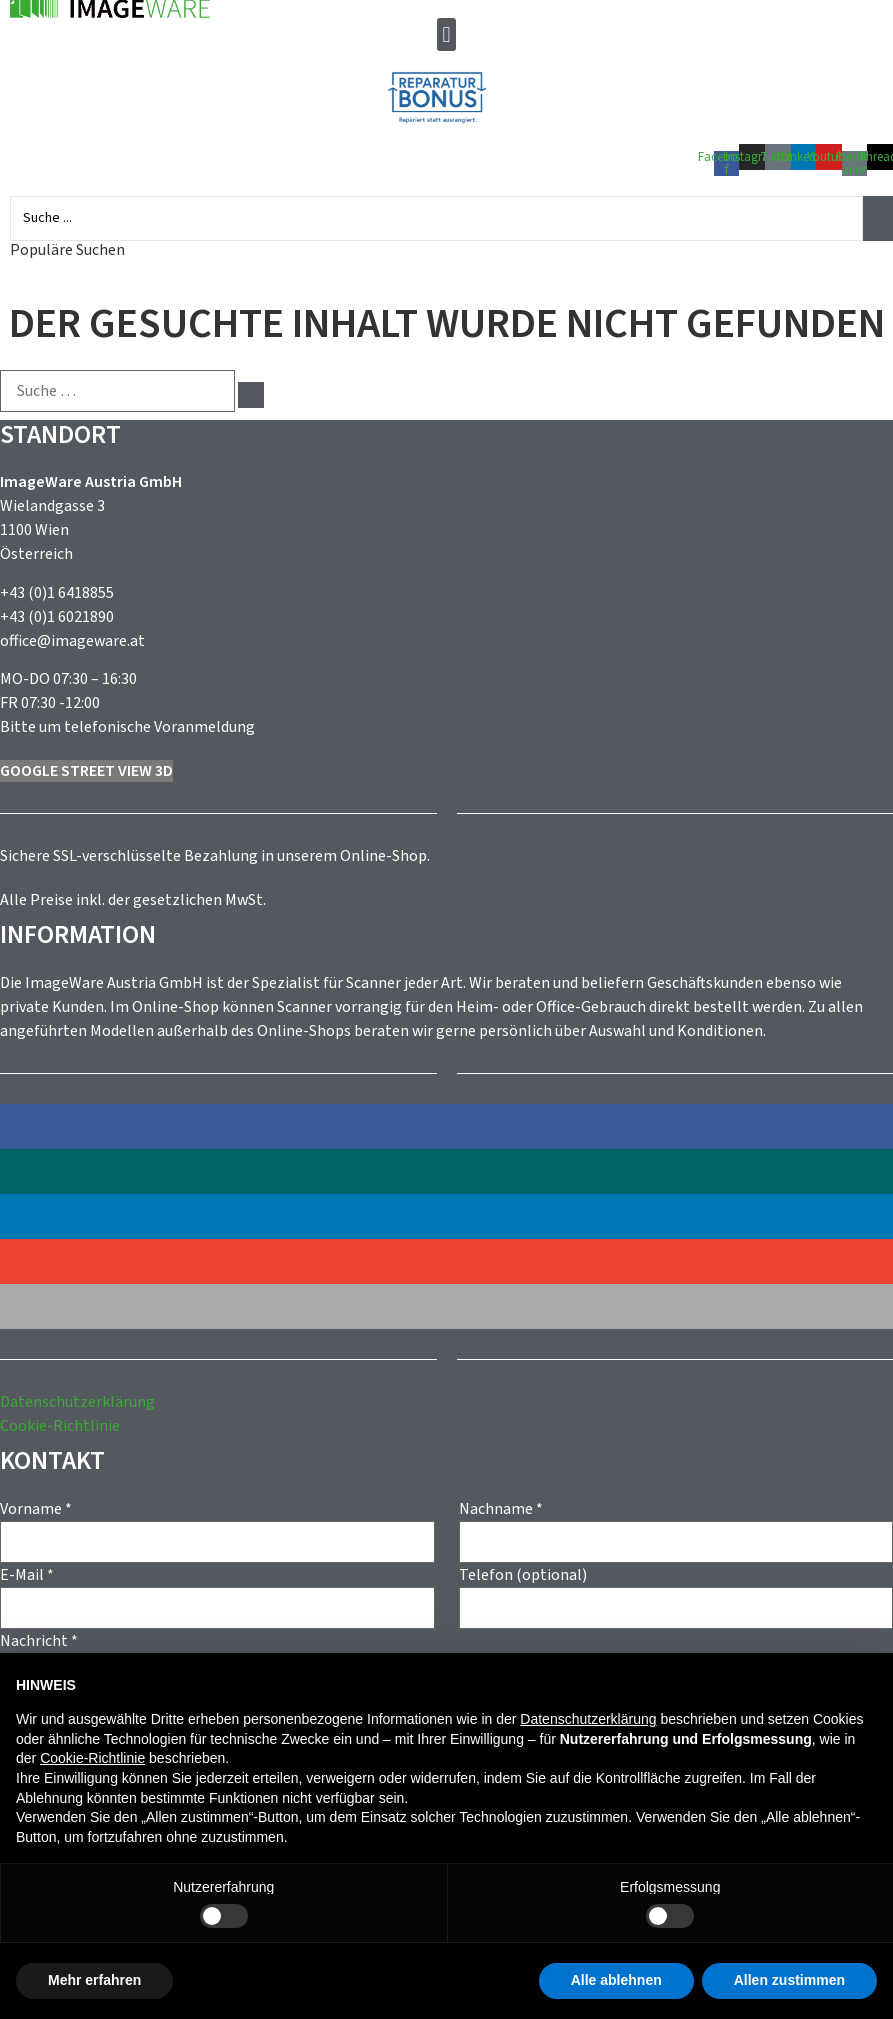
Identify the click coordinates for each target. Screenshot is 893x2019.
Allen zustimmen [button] (789, 1980)
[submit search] (251, 395)
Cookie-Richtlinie (60, 1426)
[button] (446, 34)
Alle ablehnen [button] (616, 1980)
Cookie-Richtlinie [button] (92, 1758)
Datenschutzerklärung (77, 1402)
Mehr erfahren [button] (94, 1980)
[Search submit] (878, 218)
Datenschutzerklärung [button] (588, 1719)
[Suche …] (117, 391)
